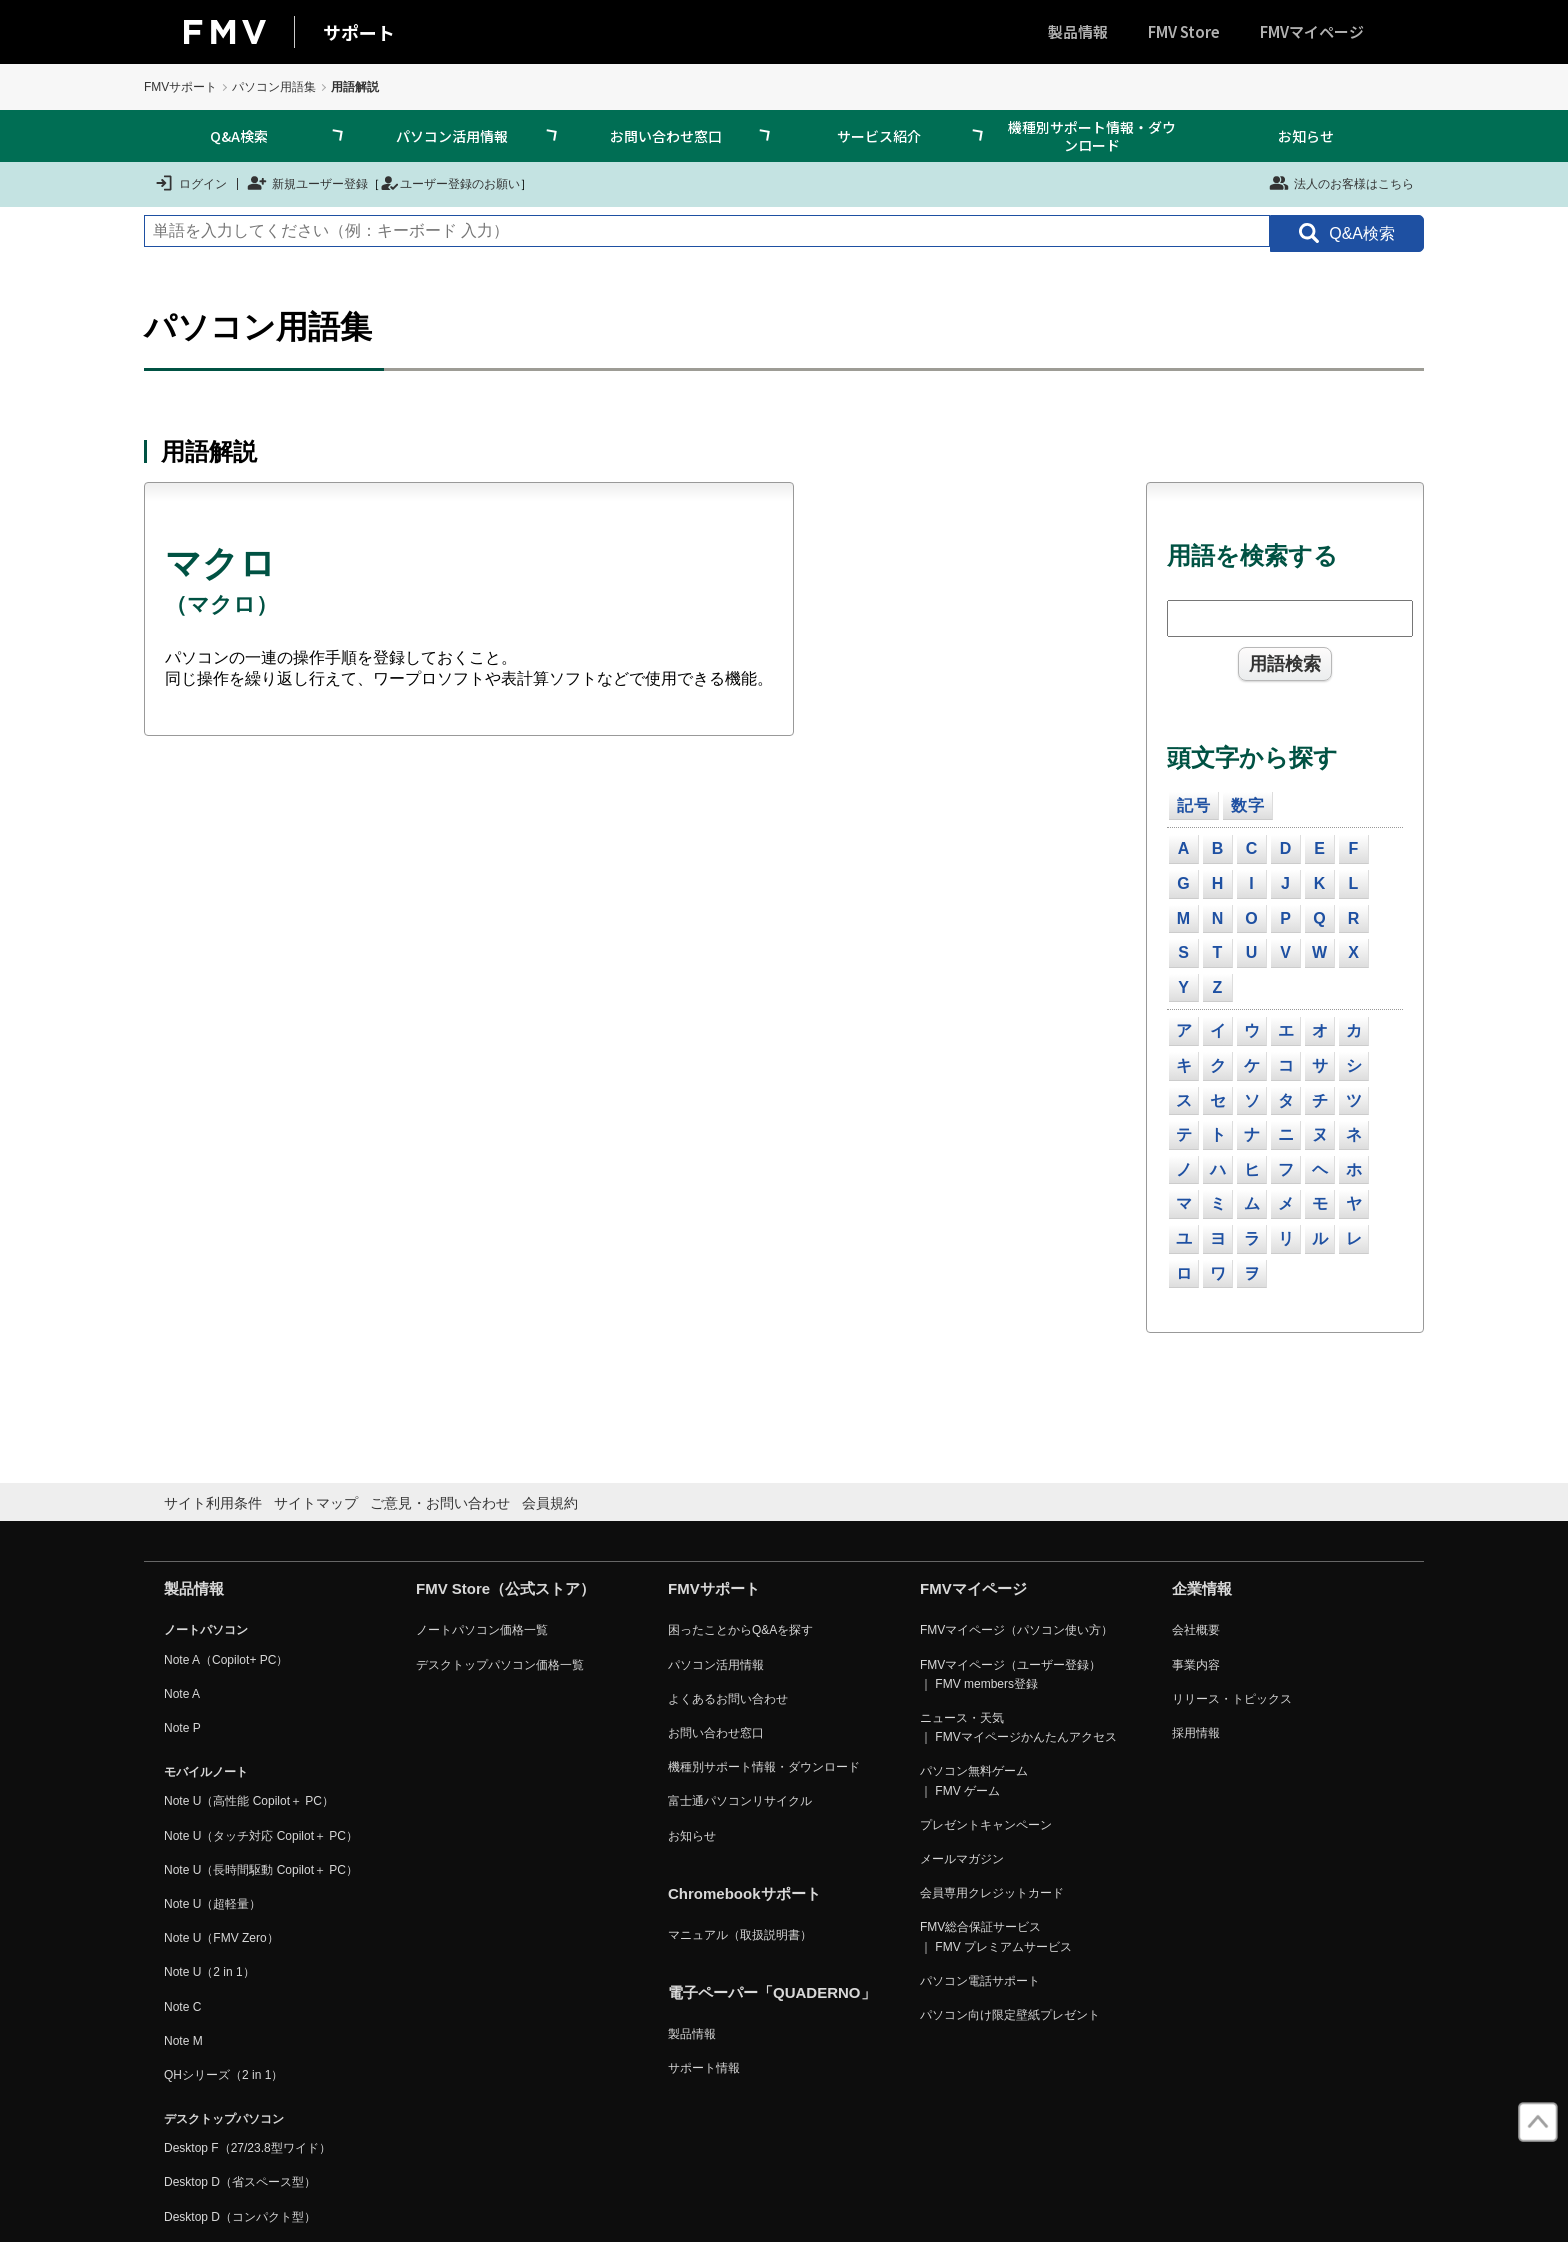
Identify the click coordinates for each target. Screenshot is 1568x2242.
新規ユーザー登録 (307, 183)
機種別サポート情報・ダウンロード (1092, 136)
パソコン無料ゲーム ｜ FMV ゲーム (974, 1780)
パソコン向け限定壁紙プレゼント (1010, 2015)
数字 (1248, 805)
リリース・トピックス (1232, 1699)
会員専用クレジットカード (992, 1893)
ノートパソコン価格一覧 (482, 1630)
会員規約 (550, 1503)
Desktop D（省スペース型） (240, 2182)
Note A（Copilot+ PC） (226, 1660)
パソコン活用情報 (452, 136)
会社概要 (1196, 1630)
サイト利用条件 (213, 1503)
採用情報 (1196, 1733)
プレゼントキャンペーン (986, 1825)
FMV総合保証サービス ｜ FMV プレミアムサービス (996, 1936)
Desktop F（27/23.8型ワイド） (247, 2148)
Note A (182, 1694)
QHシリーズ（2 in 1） (223, 2075)
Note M (183, 2041)
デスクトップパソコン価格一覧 (500, 1665)
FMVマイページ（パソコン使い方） (1016, 1630)
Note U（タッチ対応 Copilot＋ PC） (261, 1836)
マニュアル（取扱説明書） (740, 1935)
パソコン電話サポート (980, 1981)
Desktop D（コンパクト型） (240, 2217)
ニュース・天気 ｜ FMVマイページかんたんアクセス (1018, 1727)
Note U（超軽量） (212, 1904)
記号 (1194, 805)
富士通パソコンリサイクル (740, 1801)
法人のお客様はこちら (1341, 183)
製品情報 (1078, 31)
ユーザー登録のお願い (450, 183)
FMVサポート (180, 87)
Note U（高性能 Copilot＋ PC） (249, 1801)
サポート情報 (704, 2068)
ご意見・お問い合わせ (440, 1503)
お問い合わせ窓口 (666, 136)
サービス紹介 (879, 136)
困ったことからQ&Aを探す (740, 1630)
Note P (182, 1728)
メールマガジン (962, 1859)
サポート (359, 32)
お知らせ (1306, 136)
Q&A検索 (239, 136)
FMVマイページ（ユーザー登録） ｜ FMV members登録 (1010, 1674)
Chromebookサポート (744, 1893)
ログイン (190, 183)
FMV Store (1184, 31)
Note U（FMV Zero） (221, 1938)
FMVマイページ (1312, 31)
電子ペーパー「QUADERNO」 (772, 1992)
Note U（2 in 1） (209, 1972)
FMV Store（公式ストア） (505, 1588)
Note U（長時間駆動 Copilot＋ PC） (261, 1870)
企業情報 (1202, 1588)
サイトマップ (316, 1503)
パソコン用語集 (274, 87)
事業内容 (1196, 1665)
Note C (182, 2007)
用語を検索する (1252, 555)
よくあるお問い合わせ (728, 1699)
